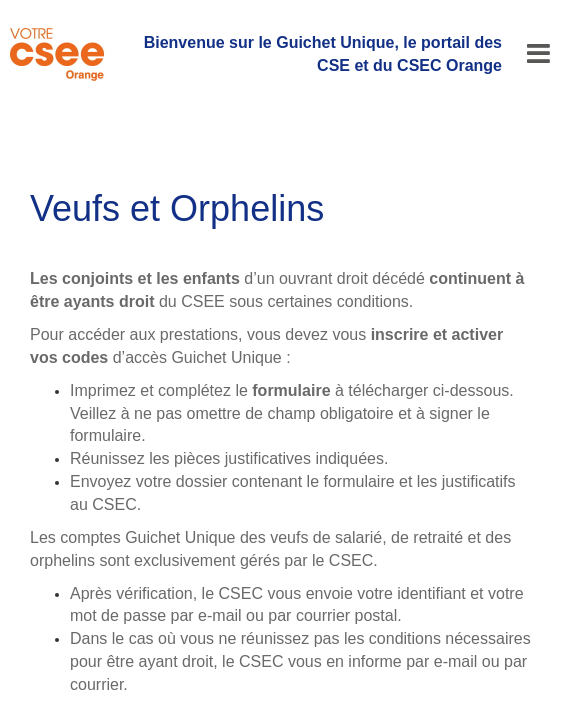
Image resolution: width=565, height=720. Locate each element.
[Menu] (538, 54)
